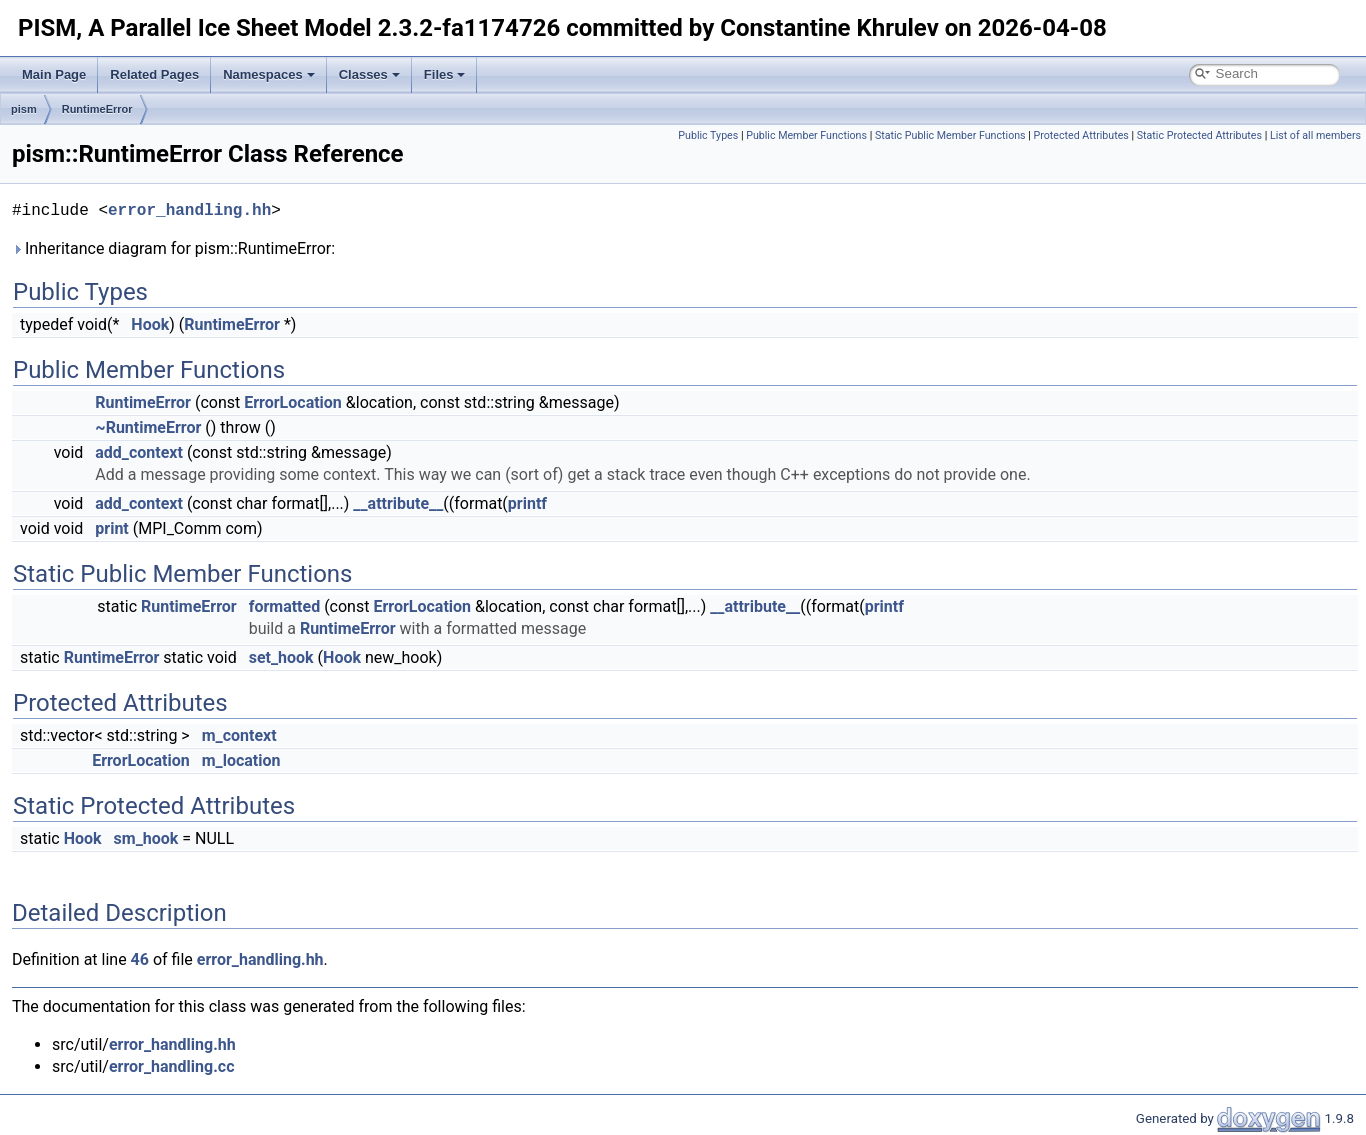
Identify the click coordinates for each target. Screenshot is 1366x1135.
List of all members (1315, 135)
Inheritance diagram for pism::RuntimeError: (173, 248)
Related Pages (154, 74)
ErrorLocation (293, 402)
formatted (285, 606)
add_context (139, 452)
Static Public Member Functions (950, 135)
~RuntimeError (148, 427)
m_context (239, 735)
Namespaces (269, 74)
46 (140, 959)
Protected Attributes (1081, 135)
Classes (369, 74)
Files (445, 74)
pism (24, 109)
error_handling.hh (189, 211)
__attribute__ (398, 503)
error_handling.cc (172, 1066)
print (111, 528)
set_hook (281, 657)
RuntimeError (97, 109)
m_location (241, 760)
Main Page (54, 74)
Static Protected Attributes (1199, 135)
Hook (150, 324)
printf (527, 503)
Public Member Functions (806, 135)
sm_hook (146, 838)
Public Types (708, 135)
